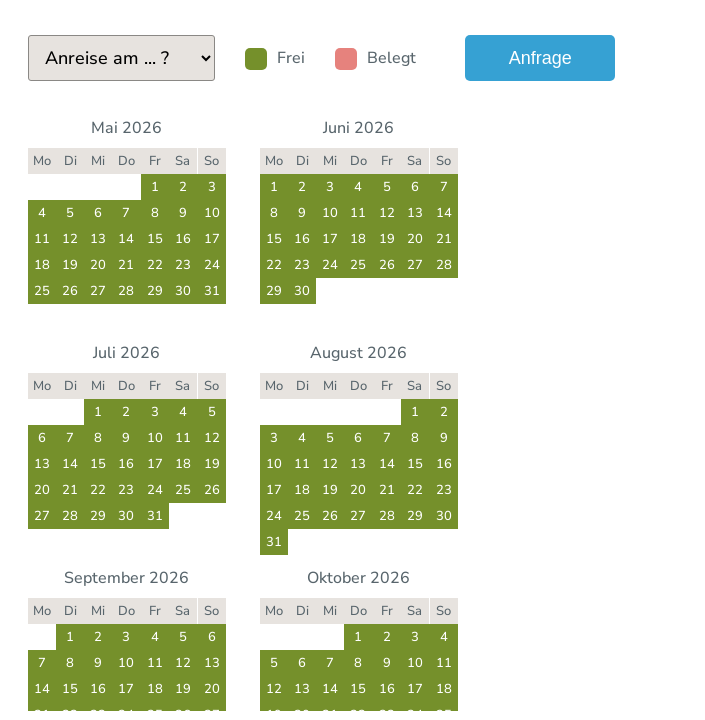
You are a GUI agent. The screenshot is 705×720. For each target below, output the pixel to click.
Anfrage (540, 58)
